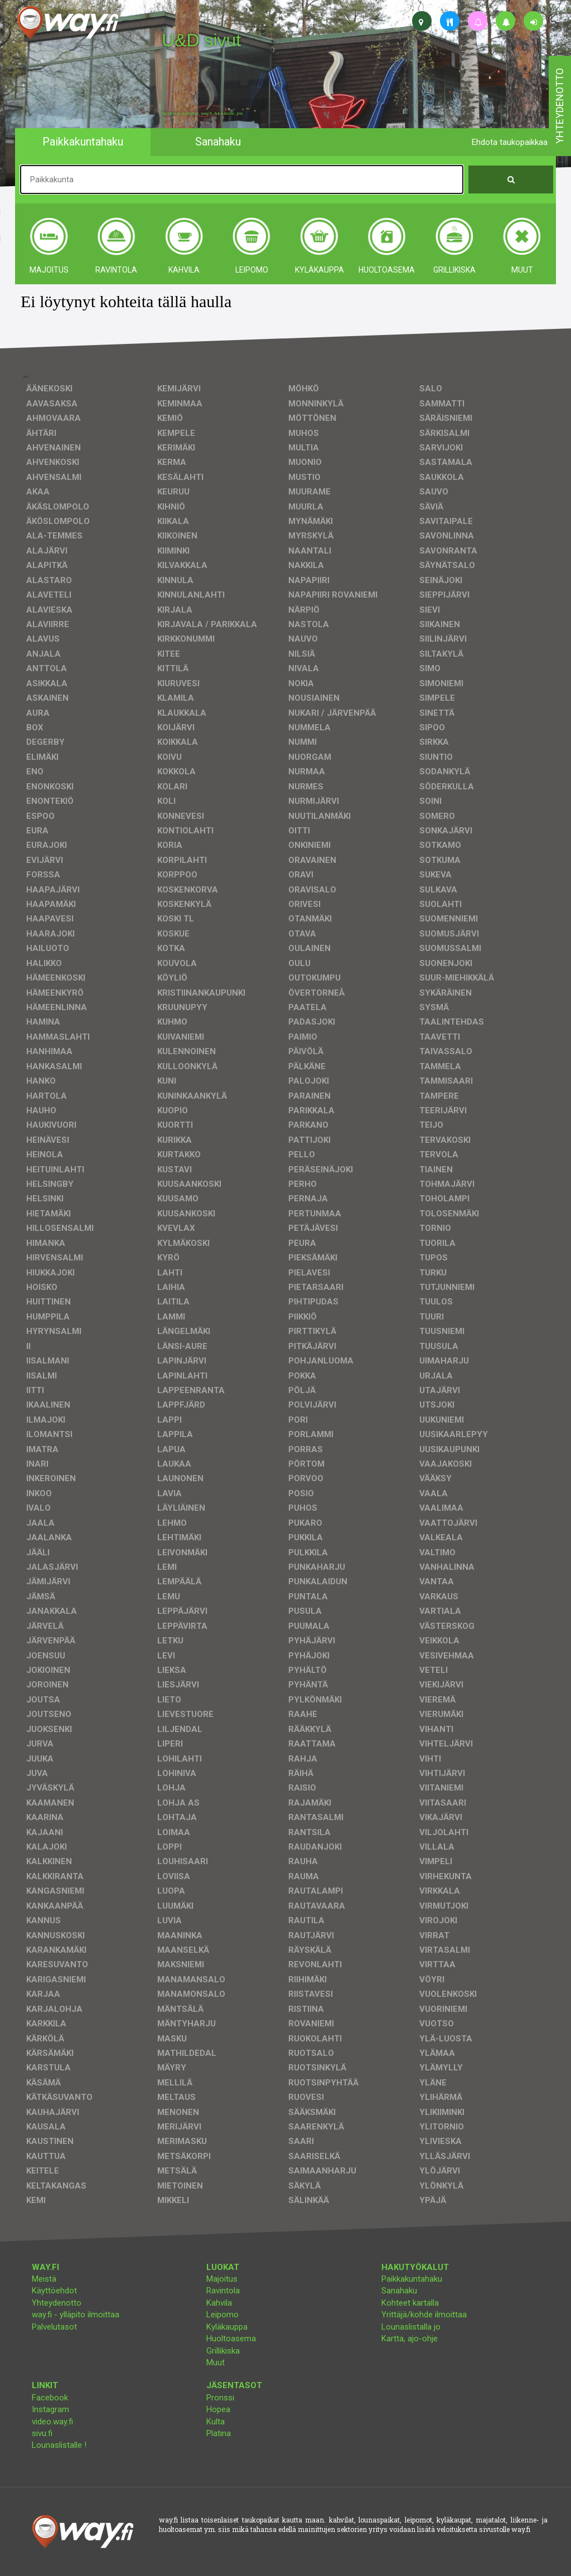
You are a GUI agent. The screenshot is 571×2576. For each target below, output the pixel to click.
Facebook (50, 2398)
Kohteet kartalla (410, 2303)
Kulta (215, 2422)
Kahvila (219, 2303)
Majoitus (222, 2279)
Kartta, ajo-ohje (409, 2339)
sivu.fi (42, 2433)
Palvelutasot (54, 2327)
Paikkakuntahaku (411, 2279)
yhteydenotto (559, 106)
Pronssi (220, 2398)
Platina (218, 2433)
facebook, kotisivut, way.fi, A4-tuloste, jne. (203, 113)
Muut (215, 2362)
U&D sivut (201, 40)
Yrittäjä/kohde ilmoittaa (424, 2315)
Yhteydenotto (56, 2303)
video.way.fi (52, 2422)
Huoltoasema (231, 2339)
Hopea (218, 2409)
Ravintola (223, 2291)
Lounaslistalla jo (411, 2327)
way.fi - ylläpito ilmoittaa (75, 2315)
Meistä (44, 2279)
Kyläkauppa (227, 2327)
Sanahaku (399, 2291)
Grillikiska (223, 2351)
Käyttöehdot (54, 2291)
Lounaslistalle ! (59, 2445)
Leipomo (222, 2315)
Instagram (50, 2409)
